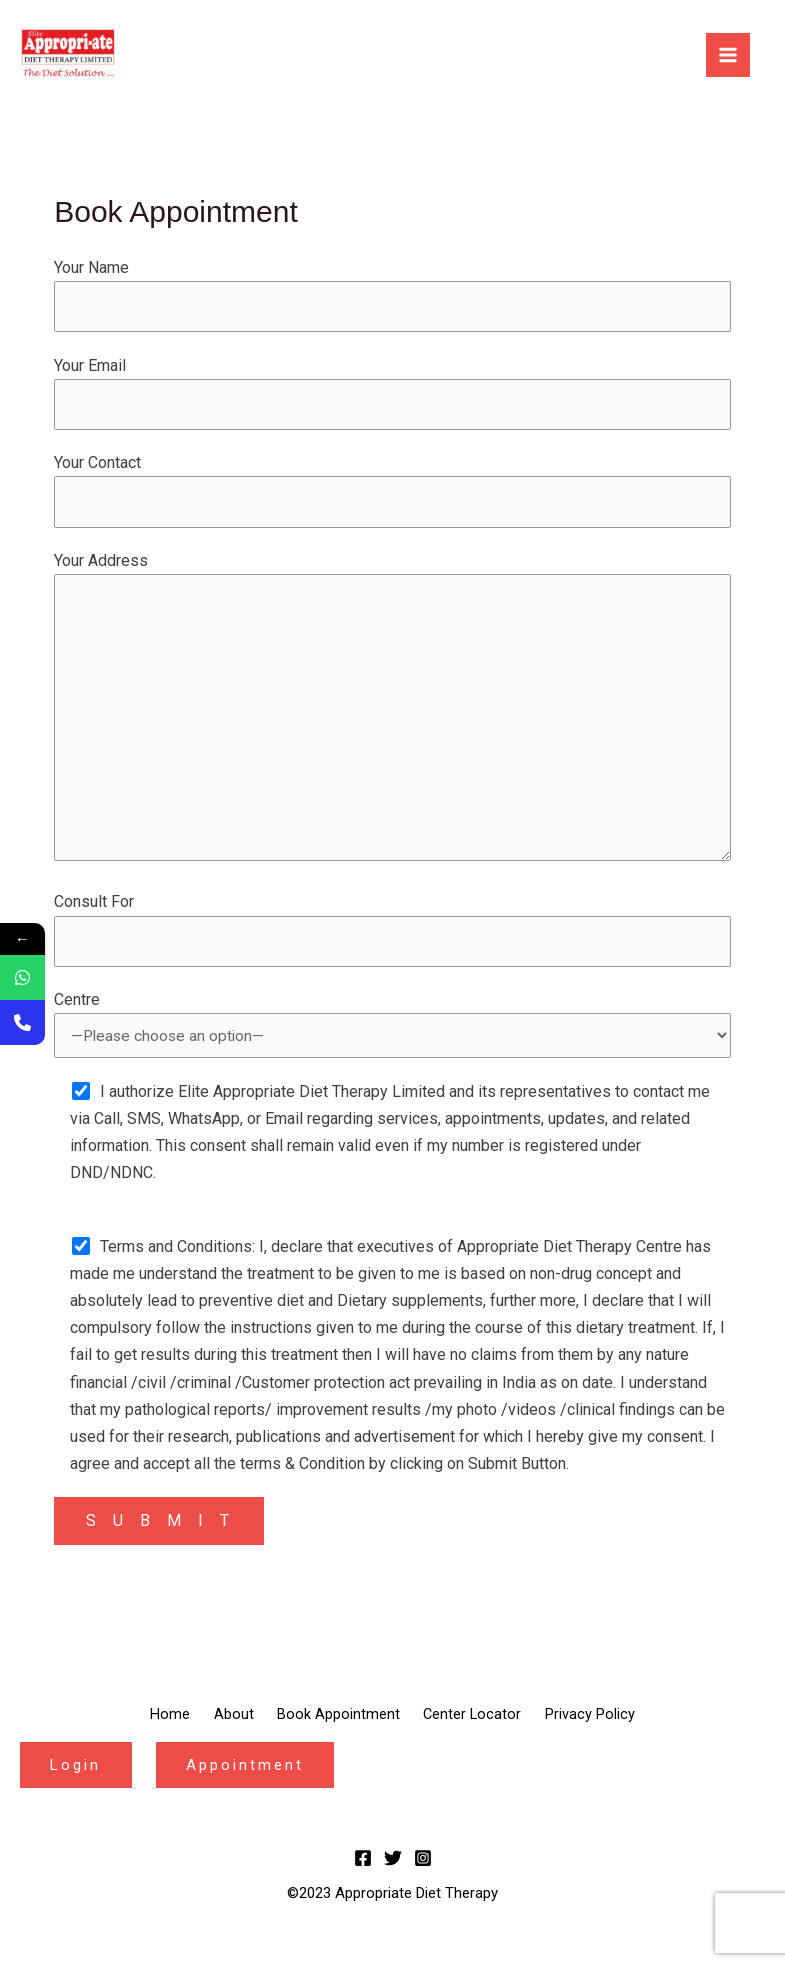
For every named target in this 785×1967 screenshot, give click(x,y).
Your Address (392, 721)
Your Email (392, 395)
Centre (392, 1044)
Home (136, 1735)
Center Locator (489, 1735)
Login (79, 1782)
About (216, 1735)
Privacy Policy (624, 1735)
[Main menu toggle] (728, 55)
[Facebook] (363, 1877)
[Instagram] (423, 1877)
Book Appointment (337, 1735)
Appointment (255, 1782)
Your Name (392, 296)
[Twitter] (393, 1877)
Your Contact (392, 495)
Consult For (392, 947)
